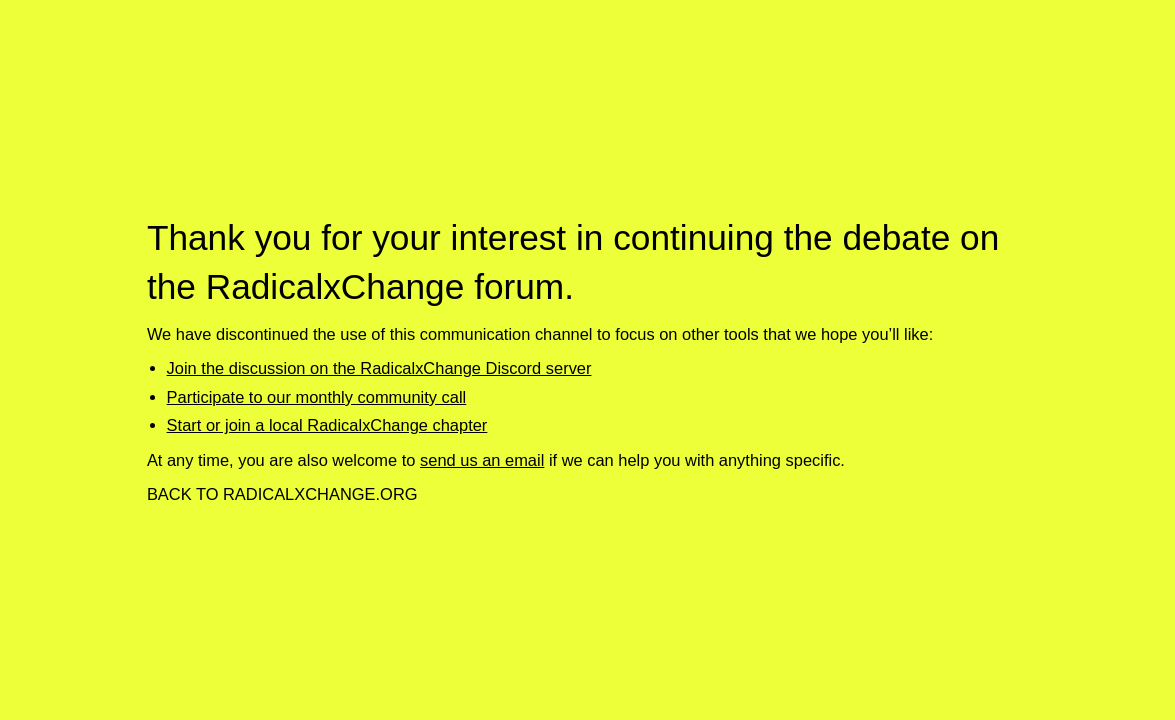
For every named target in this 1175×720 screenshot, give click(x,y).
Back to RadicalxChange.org (282, 494)
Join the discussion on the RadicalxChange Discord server (379, 368)
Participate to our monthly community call (317, 397)
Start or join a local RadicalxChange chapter (327, 425)
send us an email (482, 460)
